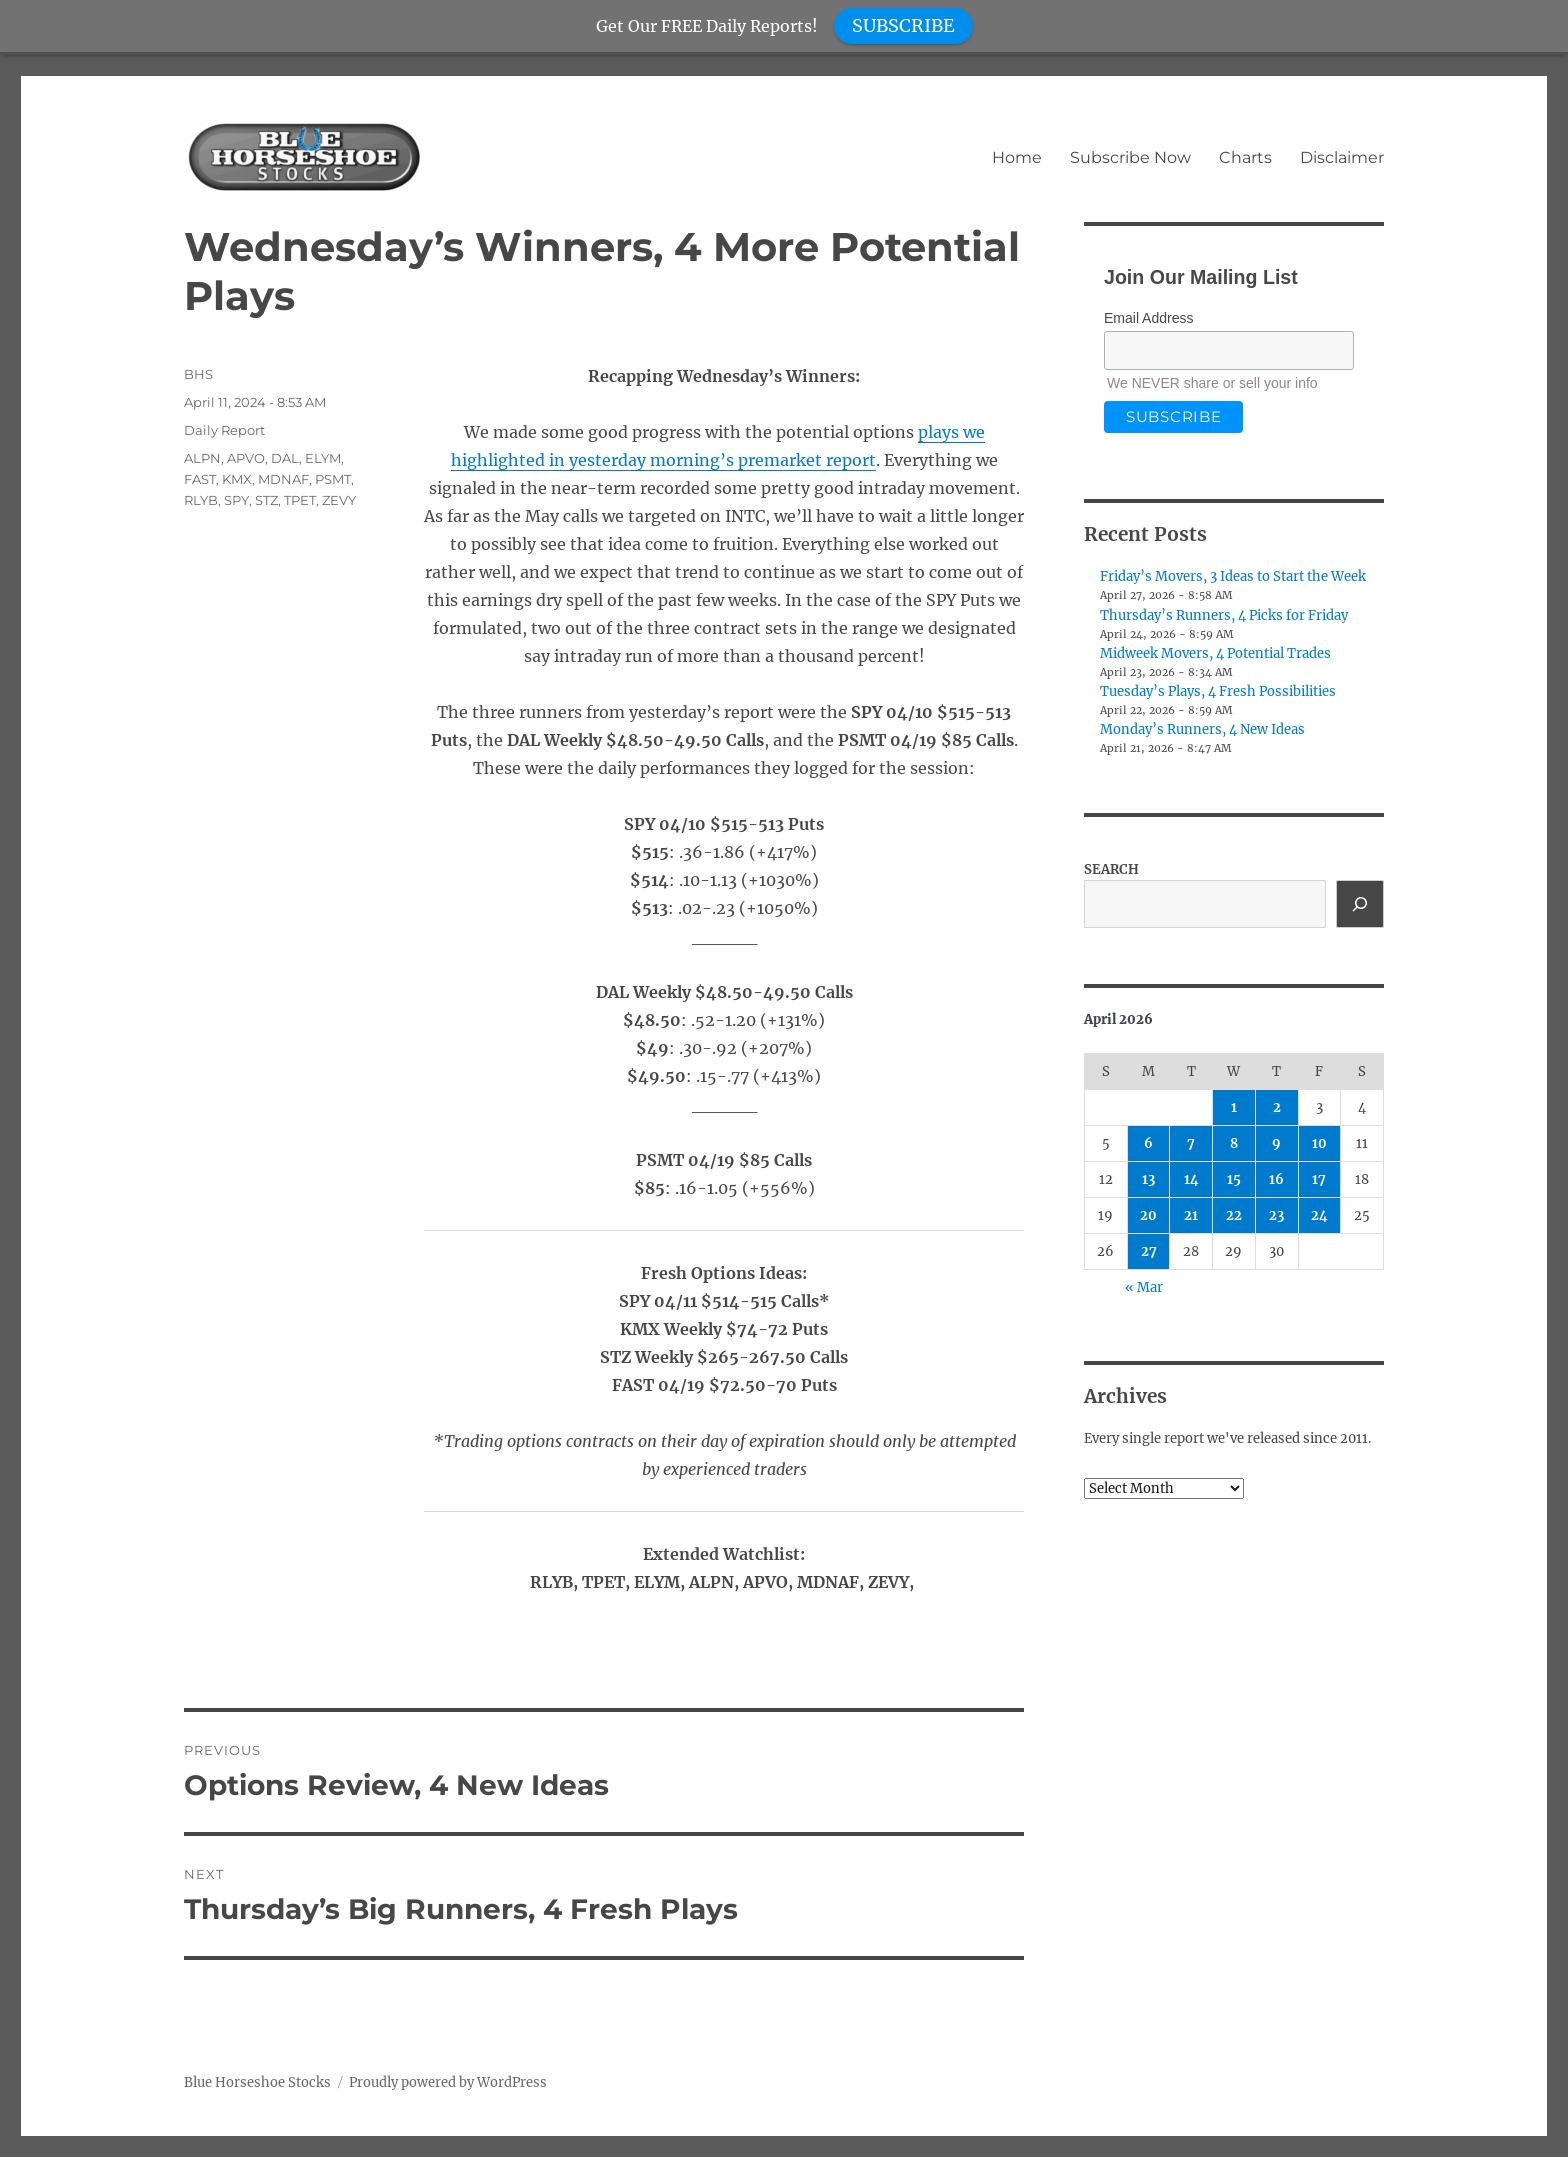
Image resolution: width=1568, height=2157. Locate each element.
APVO (246, 458)
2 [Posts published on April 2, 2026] (1277, 1107)
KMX (237, 479)
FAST (200, 479)
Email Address (1148, 318)
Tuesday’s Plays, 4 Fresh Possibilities (1218, 691)
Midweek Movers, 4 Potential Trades (1215, 653)
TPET (300, 500)
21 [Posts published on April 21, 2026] (1191, 1215)
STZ (266, 500)
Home (1017, 157)
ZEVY (339, 500)
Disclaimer (1342, 157)
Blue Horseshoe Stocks (257, 2082)
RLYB (201, 500)
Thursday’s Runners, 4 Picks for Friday (1224, 615)
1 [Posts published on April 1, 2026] (1234, 1107)
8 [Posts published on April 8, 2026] (1234, 1143)
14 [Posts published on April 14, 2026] (1191, 1179)
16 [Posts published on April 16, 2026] (1276, 1179)
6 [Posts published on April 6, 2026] (1148, 1143)
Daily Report (224, 430)
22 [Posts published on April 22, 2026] (1234, 1215)
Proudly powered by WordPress (448, 2082)
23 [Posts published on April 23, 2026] (1276, 1215)
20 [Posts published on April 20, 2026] (1148, 1215)
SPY (236, 500)
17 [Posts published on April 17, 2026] (1319, 1179)
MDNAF (283, 479)
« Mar (1144, 1287)
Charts (1245, 157)
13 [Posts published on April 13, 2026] (1148, 1179)
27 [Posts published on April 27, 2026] (1149, 1251)
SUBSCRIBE (903, 25)
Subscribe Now (1130, 157)
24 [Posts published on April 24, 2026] (1319, 1215)
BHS (198, 374)
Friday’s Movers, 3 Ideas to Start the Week (1233, 576)
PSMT (333, 479)
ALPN (202, 458)
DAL (285, 458)
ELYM (323, 458)
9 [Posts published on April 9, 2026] (1276, 1143)
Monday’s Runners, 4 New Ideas (1202, 729)
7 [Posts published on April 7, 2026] (1191, 1143)
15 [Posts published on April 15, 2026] (1234, 1179)
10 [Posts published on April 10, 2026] (1319, 1143)
